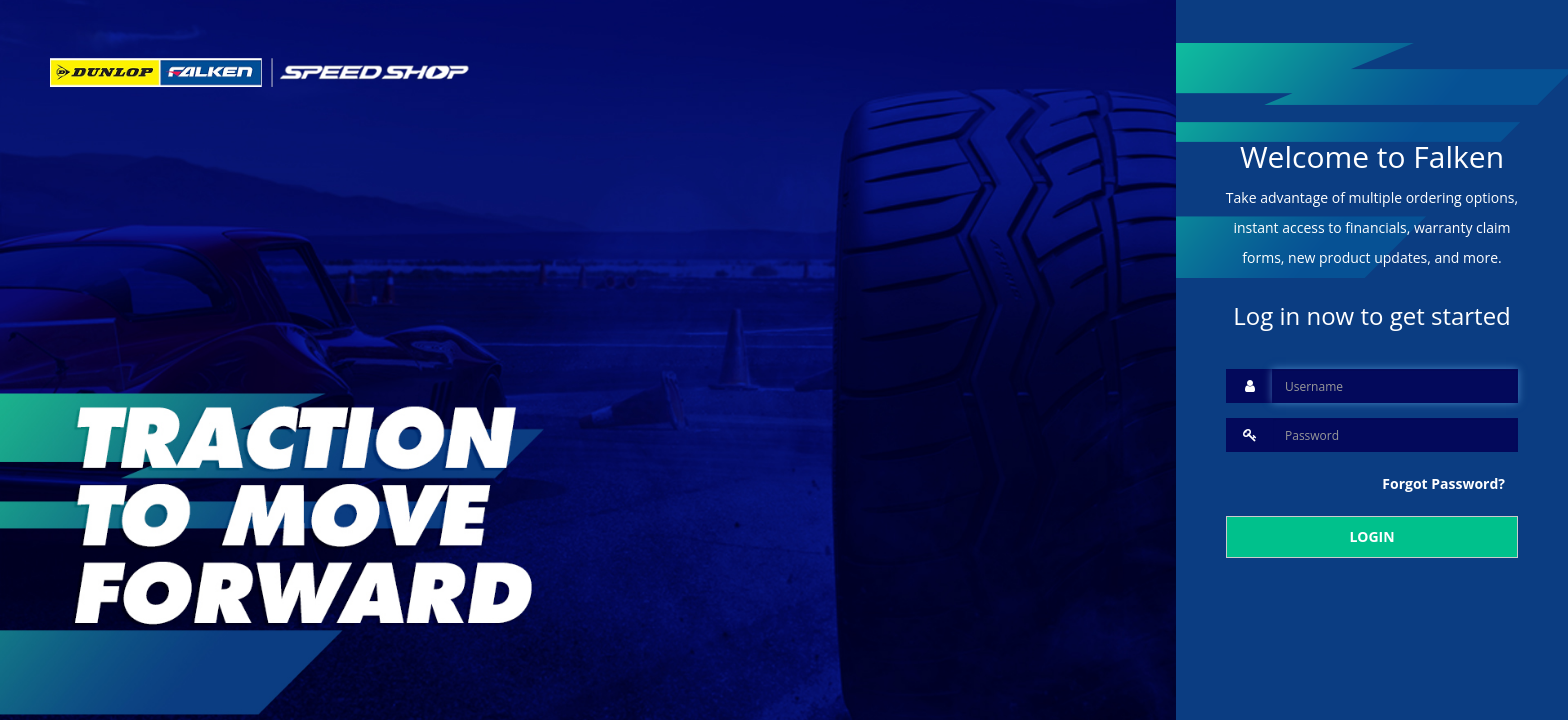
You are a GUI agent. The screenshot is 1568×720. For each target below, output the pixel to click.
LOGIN (1371, 536)
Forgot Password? (1443, 483)
